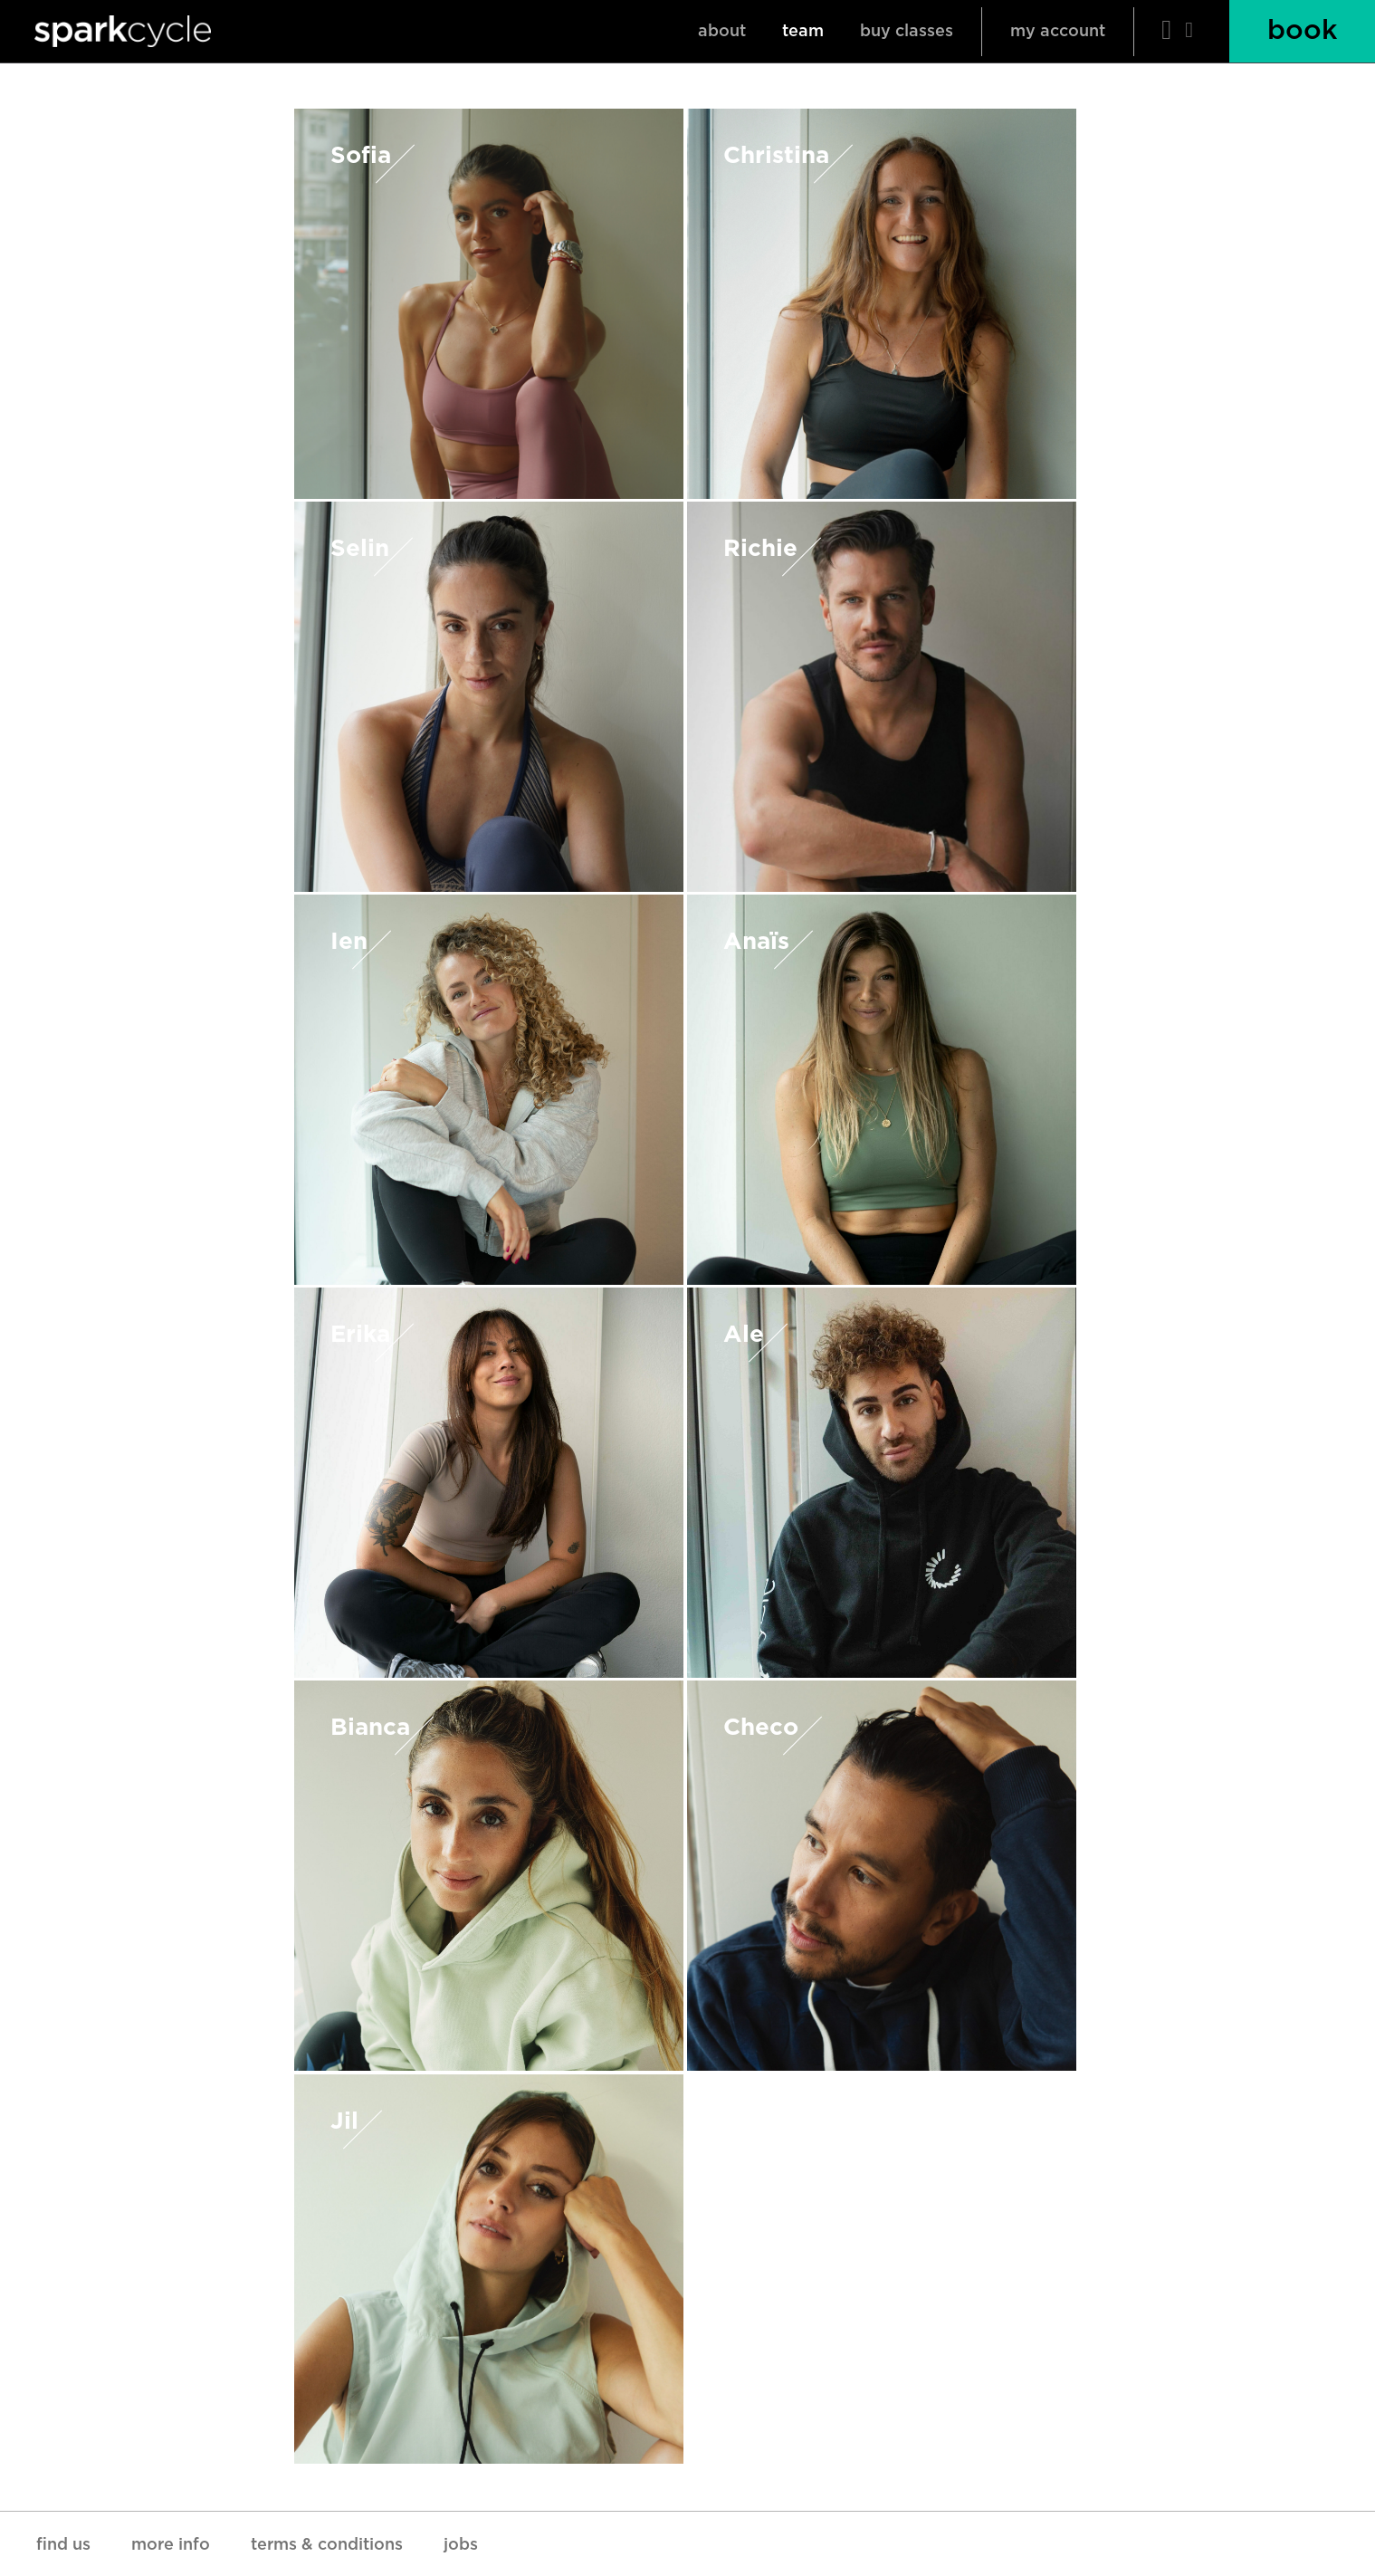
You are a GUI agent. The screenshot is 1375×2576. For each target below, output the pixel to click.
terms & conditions (327, 2545)
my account (1057, 31)
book (1302, 31)
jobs (461, 2545)
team (803, 31)
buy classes (906, 31)
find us (63, 2545)
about (722, 31)
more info (170, 2545)
